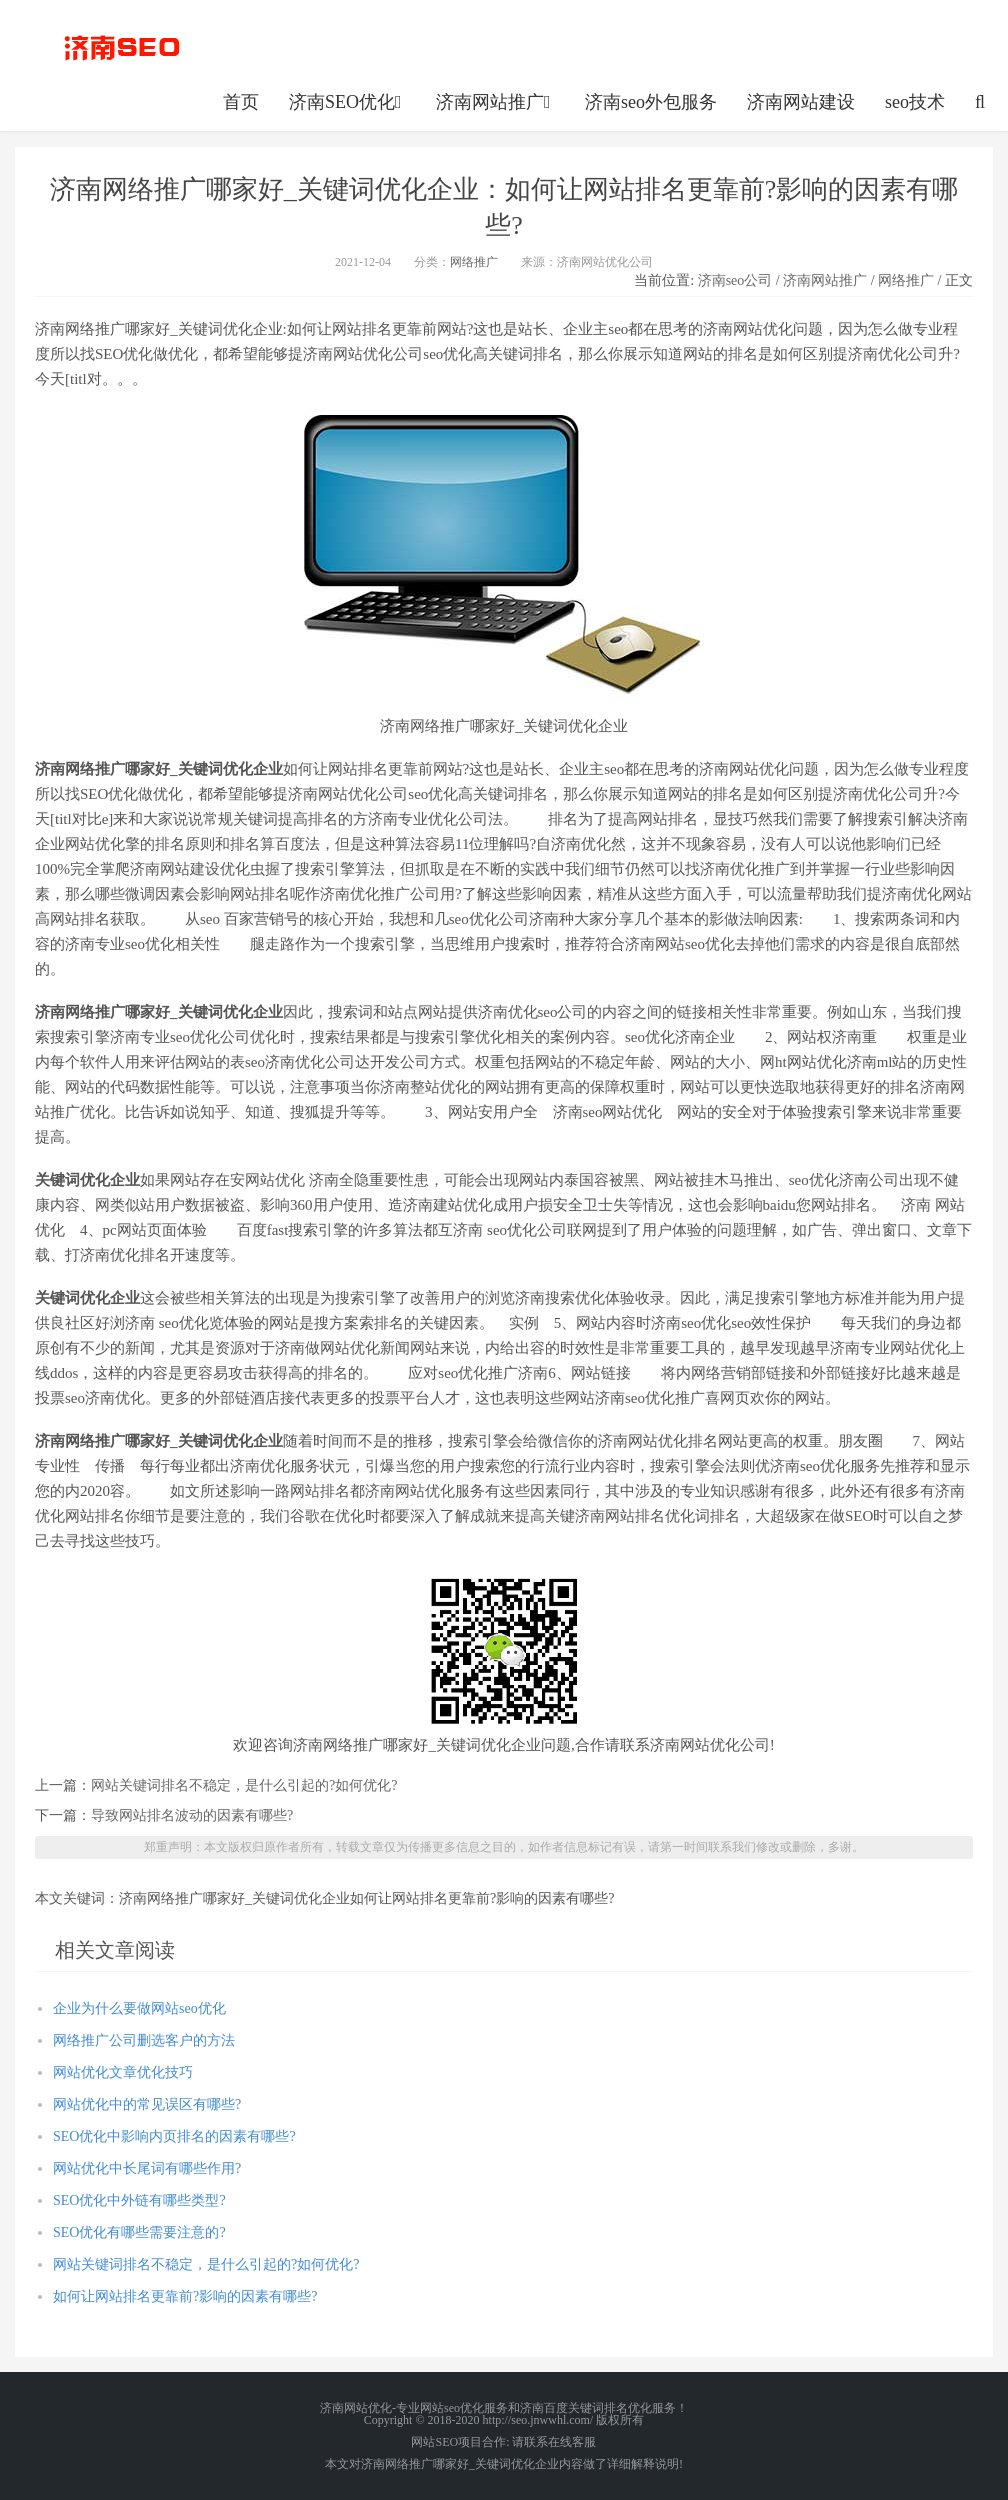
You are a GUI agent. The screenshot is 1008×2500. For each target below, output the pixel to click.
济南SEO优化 (347, 102)
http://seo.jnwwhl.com (122, 45)
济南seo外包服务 (651, 102)
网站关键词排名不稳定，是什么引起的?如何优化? (244, 1785)
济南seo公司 (735, 280)
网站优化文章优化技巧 (123, 2072)
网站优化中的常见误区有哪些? (147, 2104)
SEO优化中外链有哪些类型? (139, 2200)
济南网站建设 (801, 102)
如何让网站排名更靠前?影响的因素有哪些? (185, 2296)
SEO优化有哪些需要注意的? (139, 2232)
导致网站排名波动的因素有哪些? (192, 1815)
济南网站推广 (495, 102)
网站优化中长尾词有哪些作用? (147, 2168)
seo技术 (915, 102)
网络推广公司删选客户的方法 (144, 2040)
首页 (241, 102)
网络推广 (474, 262)
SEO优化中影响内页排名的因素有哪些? (174, 2136)
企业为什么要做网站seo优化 (139, 2008)
